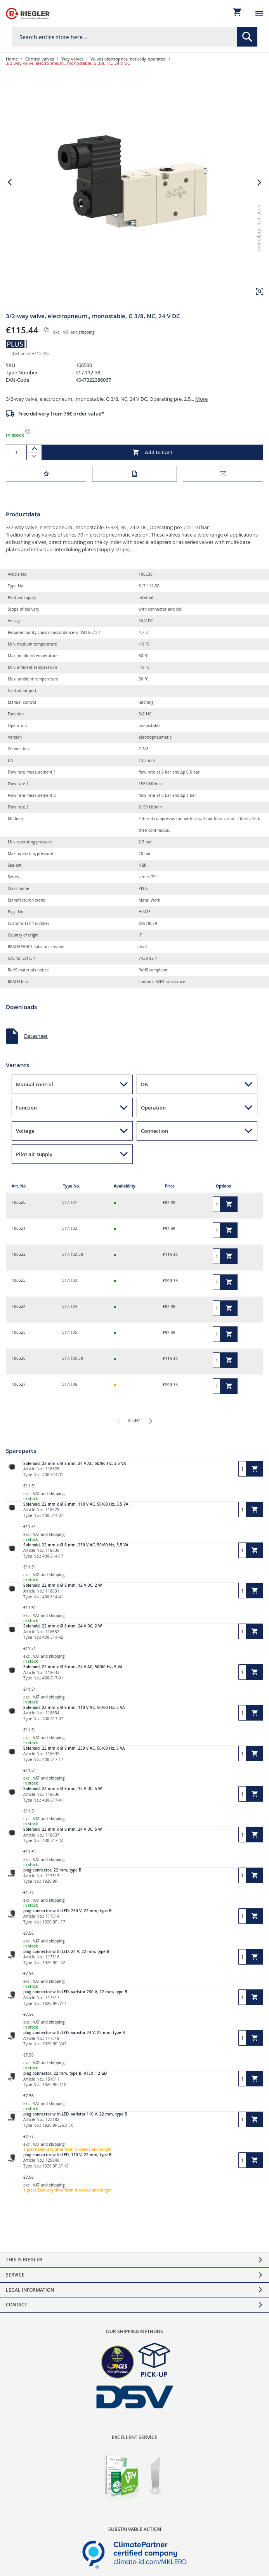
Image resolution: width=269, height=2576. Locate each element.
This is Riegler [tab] (24, 2259)
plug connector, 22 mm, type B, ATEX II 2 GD (65, 2073)
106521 (19, 1228)
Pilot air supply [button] (34, 1154)
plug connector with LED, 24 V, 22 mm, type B (66, 1951)
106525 (19, 1332)
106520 (19, 1202)
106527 (19, 1384)
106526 (19, 1358)
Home (12, 59)
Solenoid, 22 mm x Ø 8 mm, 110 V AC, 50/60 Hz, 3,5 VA (75, 1504)
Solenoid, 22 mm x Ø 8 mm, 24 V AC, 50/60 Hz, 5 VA (73, 1666)
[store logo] (28, 13)
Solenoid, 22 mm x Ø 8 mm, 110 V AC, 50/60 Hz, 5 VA (74, 1707)
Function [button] (26, 1107)
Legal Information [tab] (30, 2290)
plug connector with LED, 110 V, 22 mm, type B (67, 2154)
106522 (19, 1254)
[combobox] (134, 37)
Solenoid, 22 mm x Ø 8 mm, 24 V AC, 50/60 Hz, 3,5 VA (74, 1463)
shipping (86, 332)
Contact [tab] (16, 2304)
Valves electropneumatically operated (128, 59)
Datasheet (36, 1035)
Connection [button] (154, 1130)
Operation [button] (153, 1107)
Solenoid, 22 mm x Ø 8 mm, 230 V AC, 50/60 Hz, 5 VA (74, 1748)
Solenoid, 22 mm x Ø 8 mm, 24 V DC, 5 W (62, 1829)
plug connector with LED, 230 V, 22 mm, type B (67, 1910)
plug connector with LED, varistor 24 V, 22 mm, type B (74, 2032)
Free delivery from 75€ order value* (61, 413)
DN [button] (145, 1084)
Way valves (72, 59)
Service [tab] (15, 2274)
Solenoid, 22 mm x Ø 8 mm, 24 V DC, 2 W (62, 1626)
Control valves (39, 59)
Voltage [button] (25, 1130)
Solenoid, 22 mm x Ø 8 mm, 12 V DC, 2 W (62, 1585)
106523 (19, 1280)
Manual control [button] (34, 1084)
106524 (19, 1306)
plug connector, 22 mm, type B (52, 1870)
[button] (259, 291)
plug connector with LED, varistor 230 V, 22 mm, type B (75, 1991)
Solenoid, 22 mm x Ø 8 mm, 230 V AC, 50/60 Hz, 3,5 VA (75, 1545)
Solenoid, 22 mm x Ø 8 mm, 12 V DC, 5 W (62, 1788)
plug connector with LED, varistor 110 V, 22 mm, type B (75, 2114)
